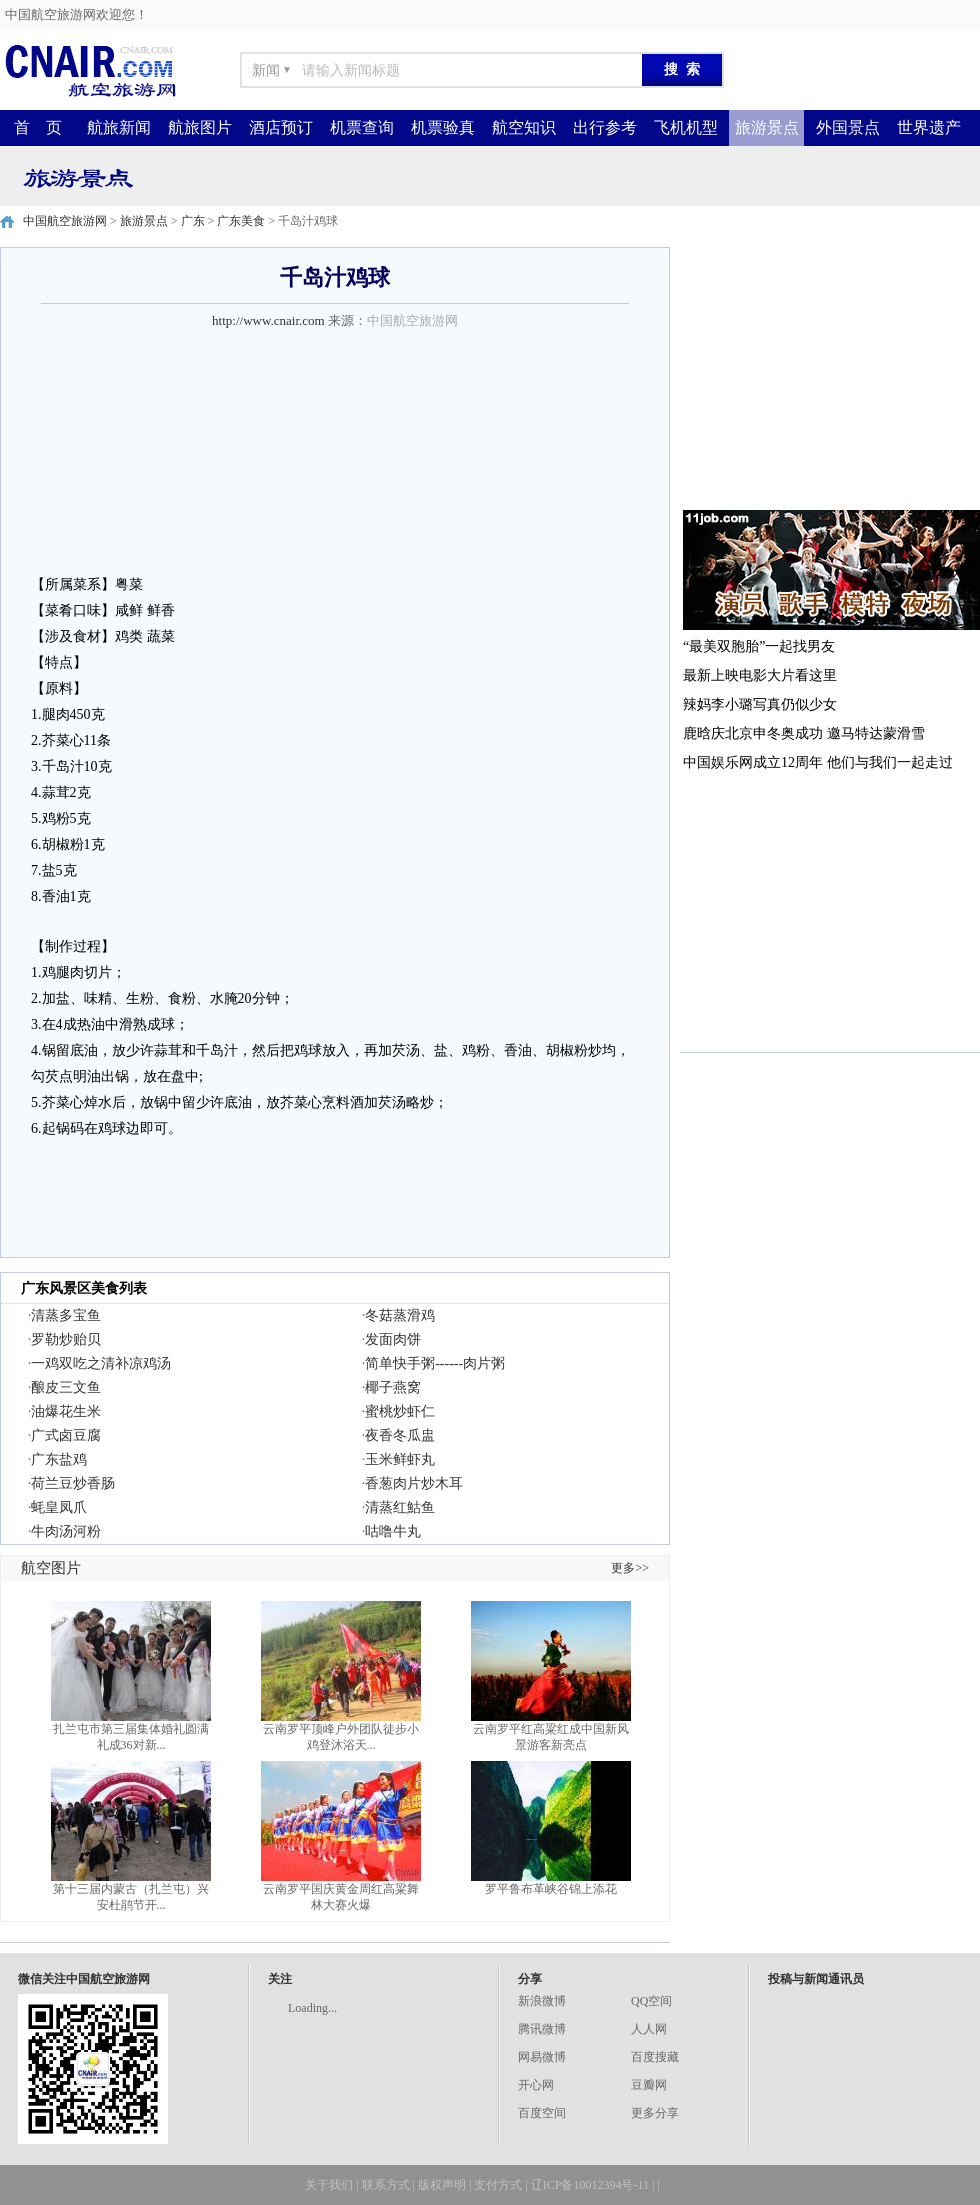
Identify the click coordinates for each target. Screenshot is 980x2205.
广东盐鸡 (59, 1459)
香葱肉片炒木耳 (414, 1483)
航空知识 (524, 127)
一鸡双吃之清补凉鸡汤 (101, 1363)
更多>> (630, 1568)
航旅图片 (200, 127)
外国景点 (848, 127)
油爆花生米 (66, 1411)
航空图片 (51, 1568)
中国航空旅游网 (65, 221)
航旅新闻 (119, 127)
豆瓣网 (649, 2085)
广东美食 (241, 221)
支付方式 (498, 2185)
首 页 (38, 127)
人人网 (649, 2029)
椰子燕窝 (393, 1387)
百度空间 (542, 2113)
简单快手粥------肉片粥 (435, 1363)
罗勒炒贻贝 (66, 1339)
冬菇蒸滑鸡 (400, 1315)
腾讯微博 (542, 2029)
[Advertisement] (830, 372)
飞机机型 (686, 127)
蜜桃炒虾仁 (400, 1411)
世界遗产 (929, 127)
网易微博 (542, 2057)
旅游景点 (767, 127)
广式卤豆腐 (66, 1435)
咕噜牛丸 (393, 1531)
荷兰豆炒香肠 (73, 1483)
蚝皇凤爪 (59, 1507)
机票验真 (443, 127)
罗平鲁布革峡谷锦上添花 (551, 1889)
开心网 (536, 2085)
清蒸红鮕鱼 (400, 1507)
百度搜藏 (655, 2057)
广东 (193, 221)
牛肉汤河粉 (66, 1531)
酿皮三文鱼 (66, 1387)
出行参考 (605, 127)
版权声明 (442, 2185)
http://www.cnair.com (268, 320)
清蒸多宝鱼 (66, 1315)
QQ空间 (651, 2001)
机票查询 (362, 127)
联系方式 (386, 2185)
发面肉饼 (393, 1339)
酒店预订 (281, 127)
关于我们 (329, 2185)
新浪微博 (542, 2001)
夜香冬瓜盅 (400, 1435)
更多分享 (655, 2113)
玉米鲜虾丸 (400, 1459)
